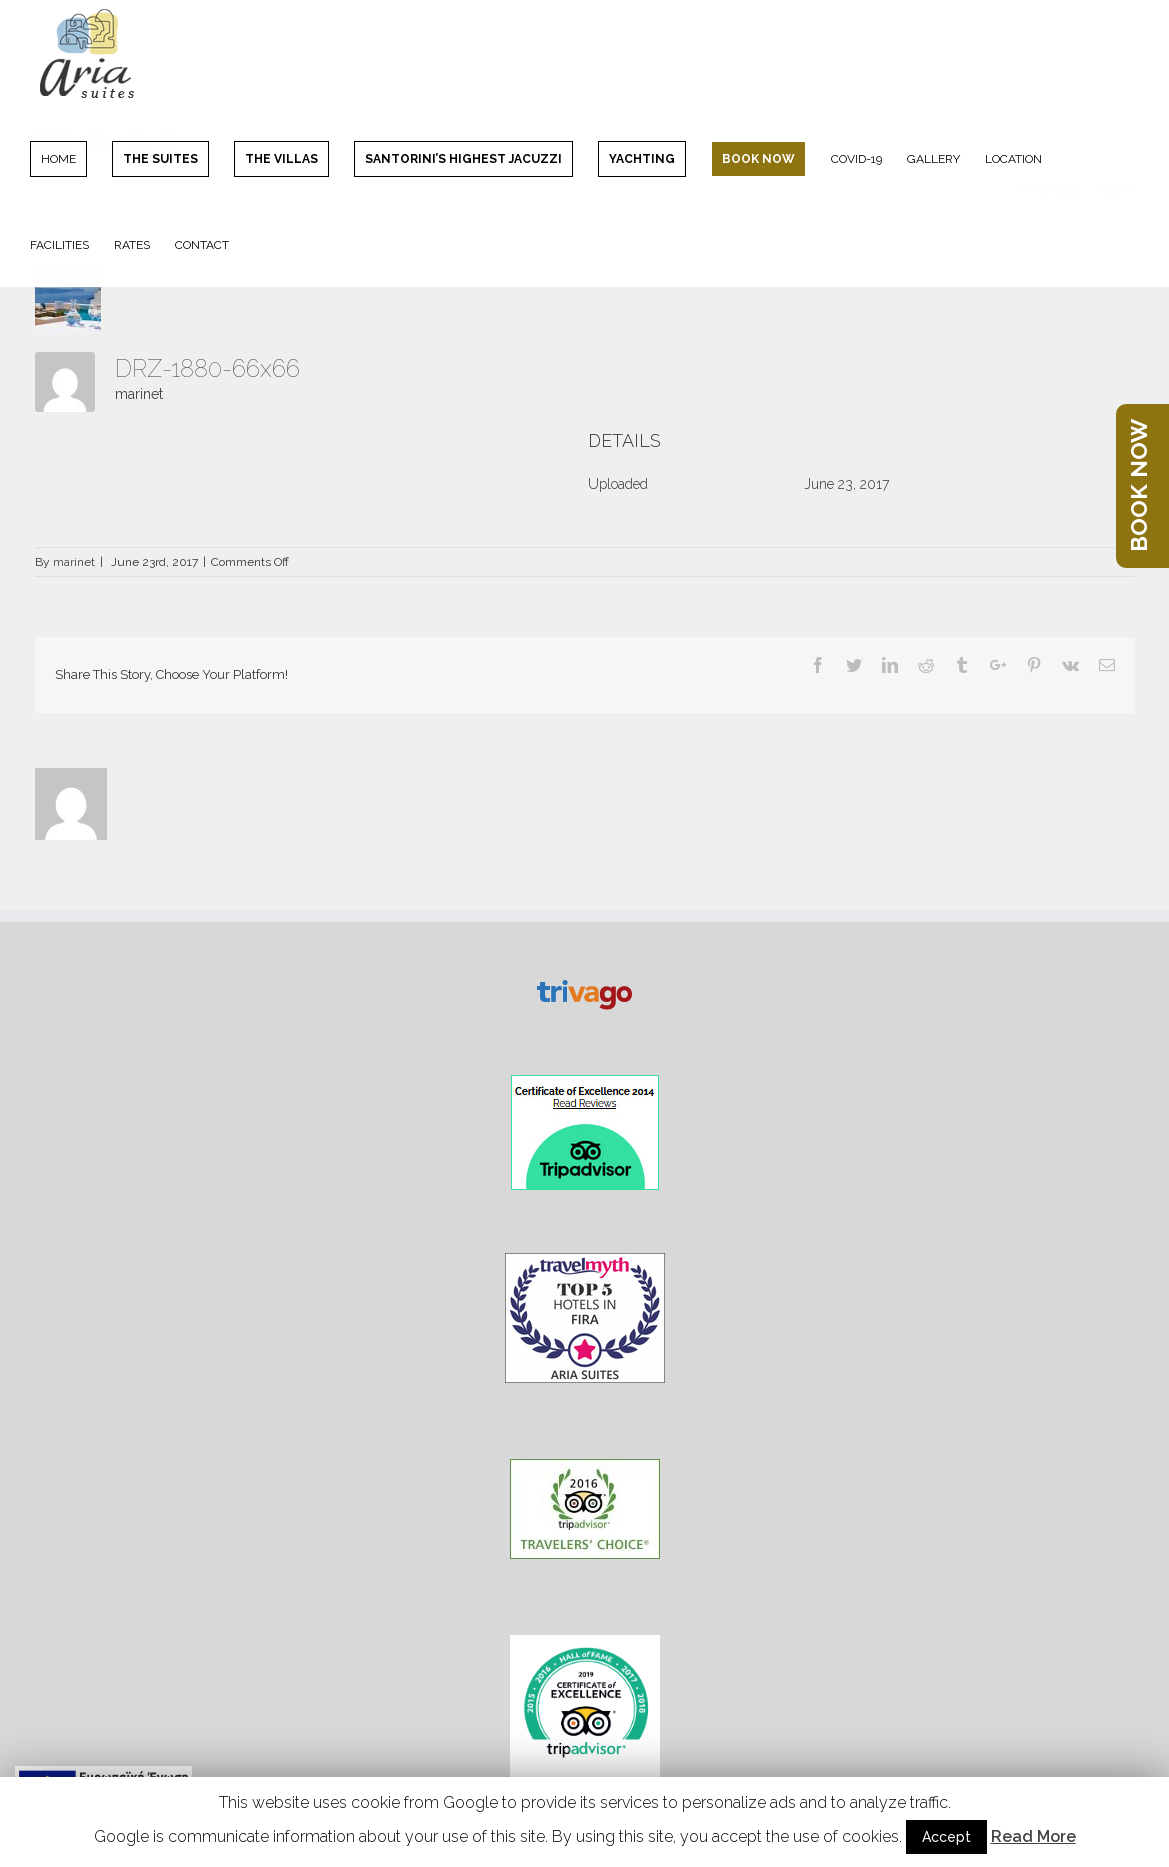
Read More (1033, 1836)
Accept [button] (946, 1837)
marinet (139, 394)
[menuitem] (71, 158)
